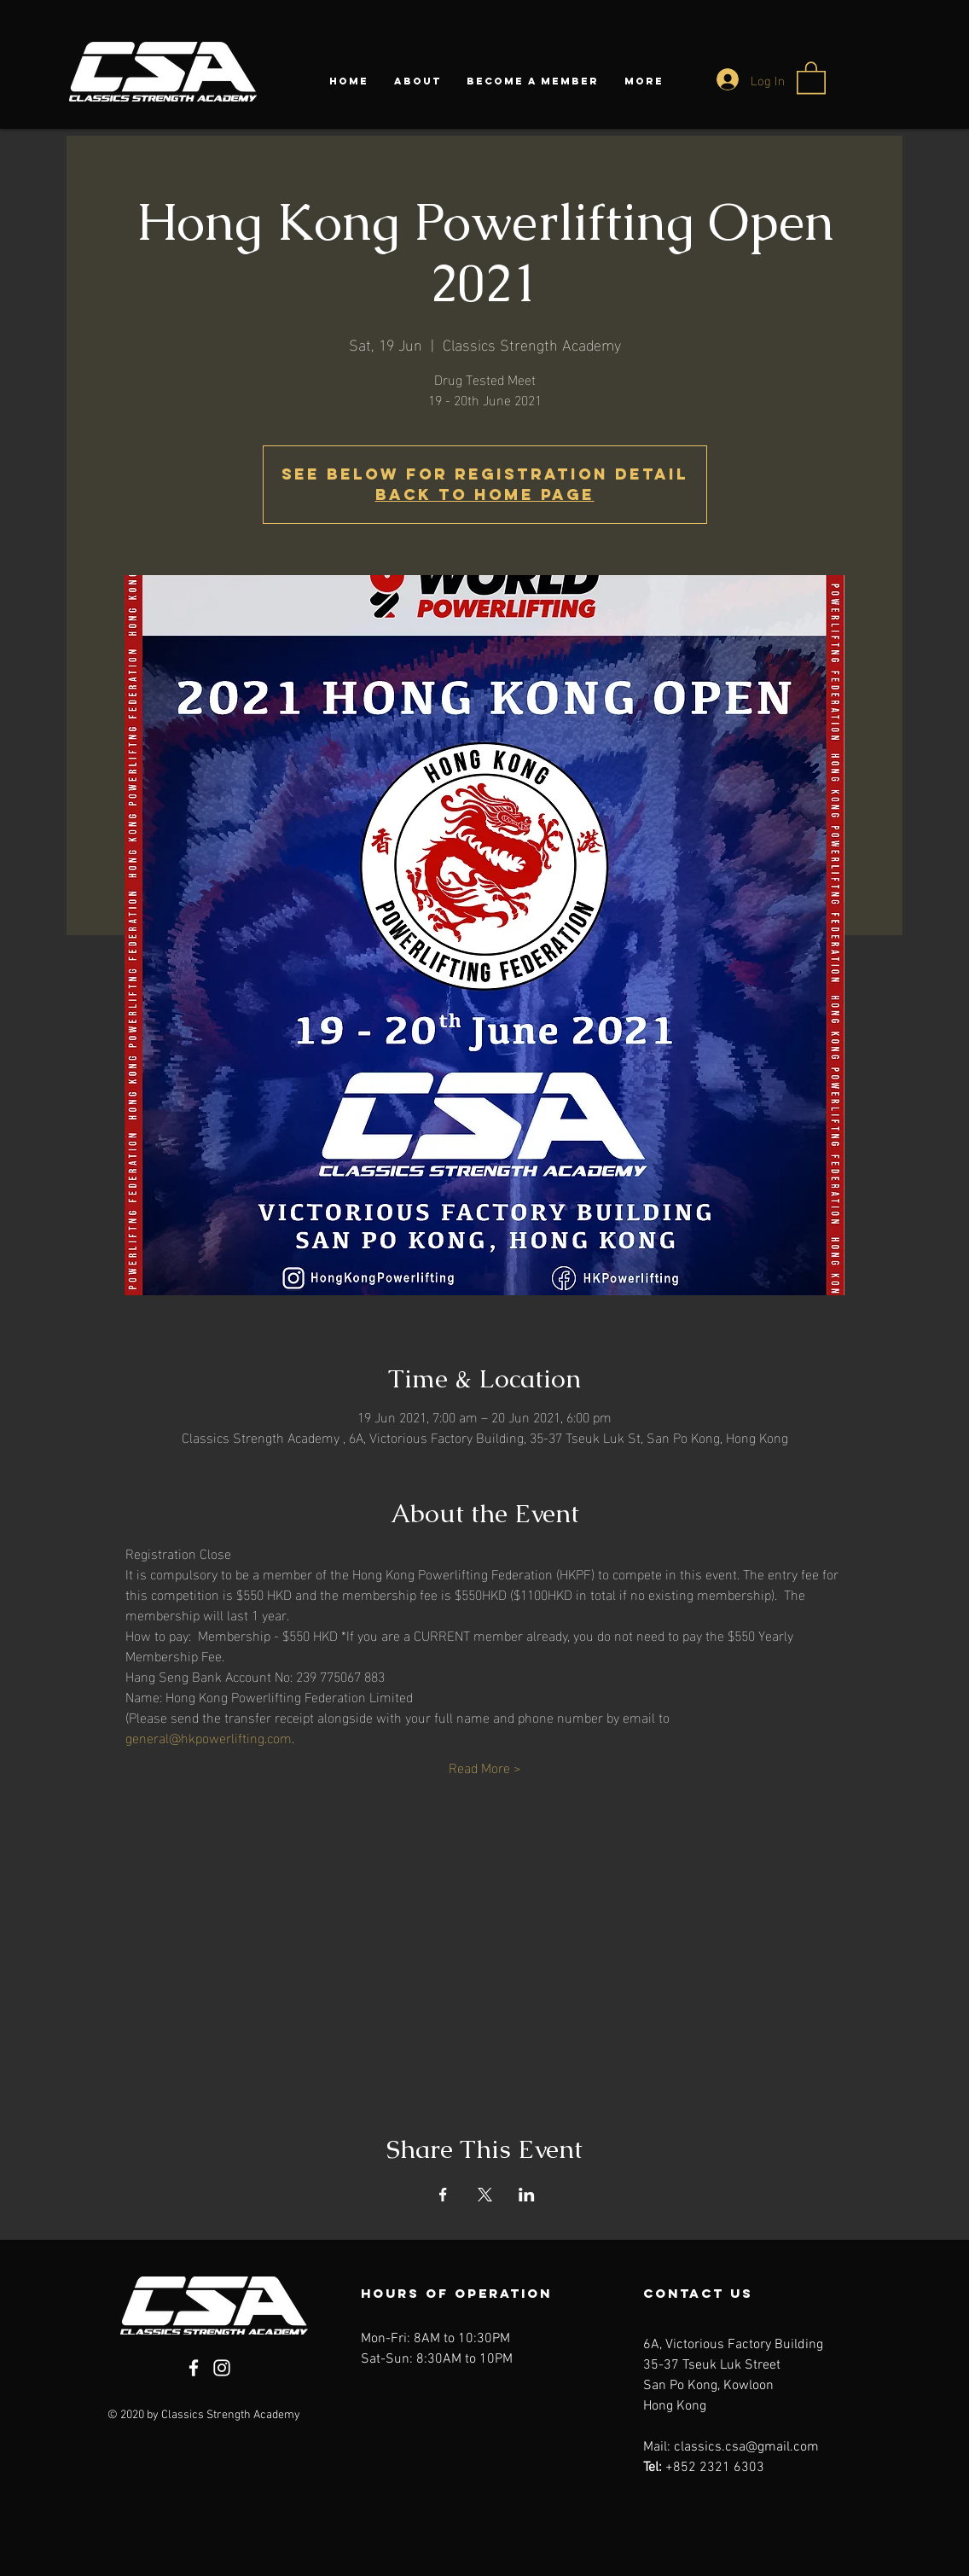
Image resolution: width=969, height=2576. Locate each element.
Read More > (484, 1767)
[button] (811, 77)
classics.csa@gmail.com (746, 2447)
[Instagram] (222, 2368)
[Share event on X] (485, 2194)
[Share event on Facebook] (443, 2194)
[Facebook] (194, 2368)
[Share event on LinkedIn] (527, 2194)
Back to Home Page (485, 494)
